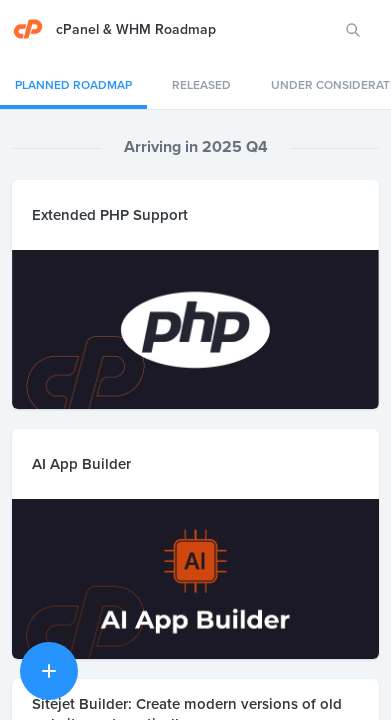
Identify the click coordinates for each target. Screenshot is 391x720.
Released (201, 85)
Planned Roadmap (73, 85)
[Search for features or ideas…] (353, 30)
